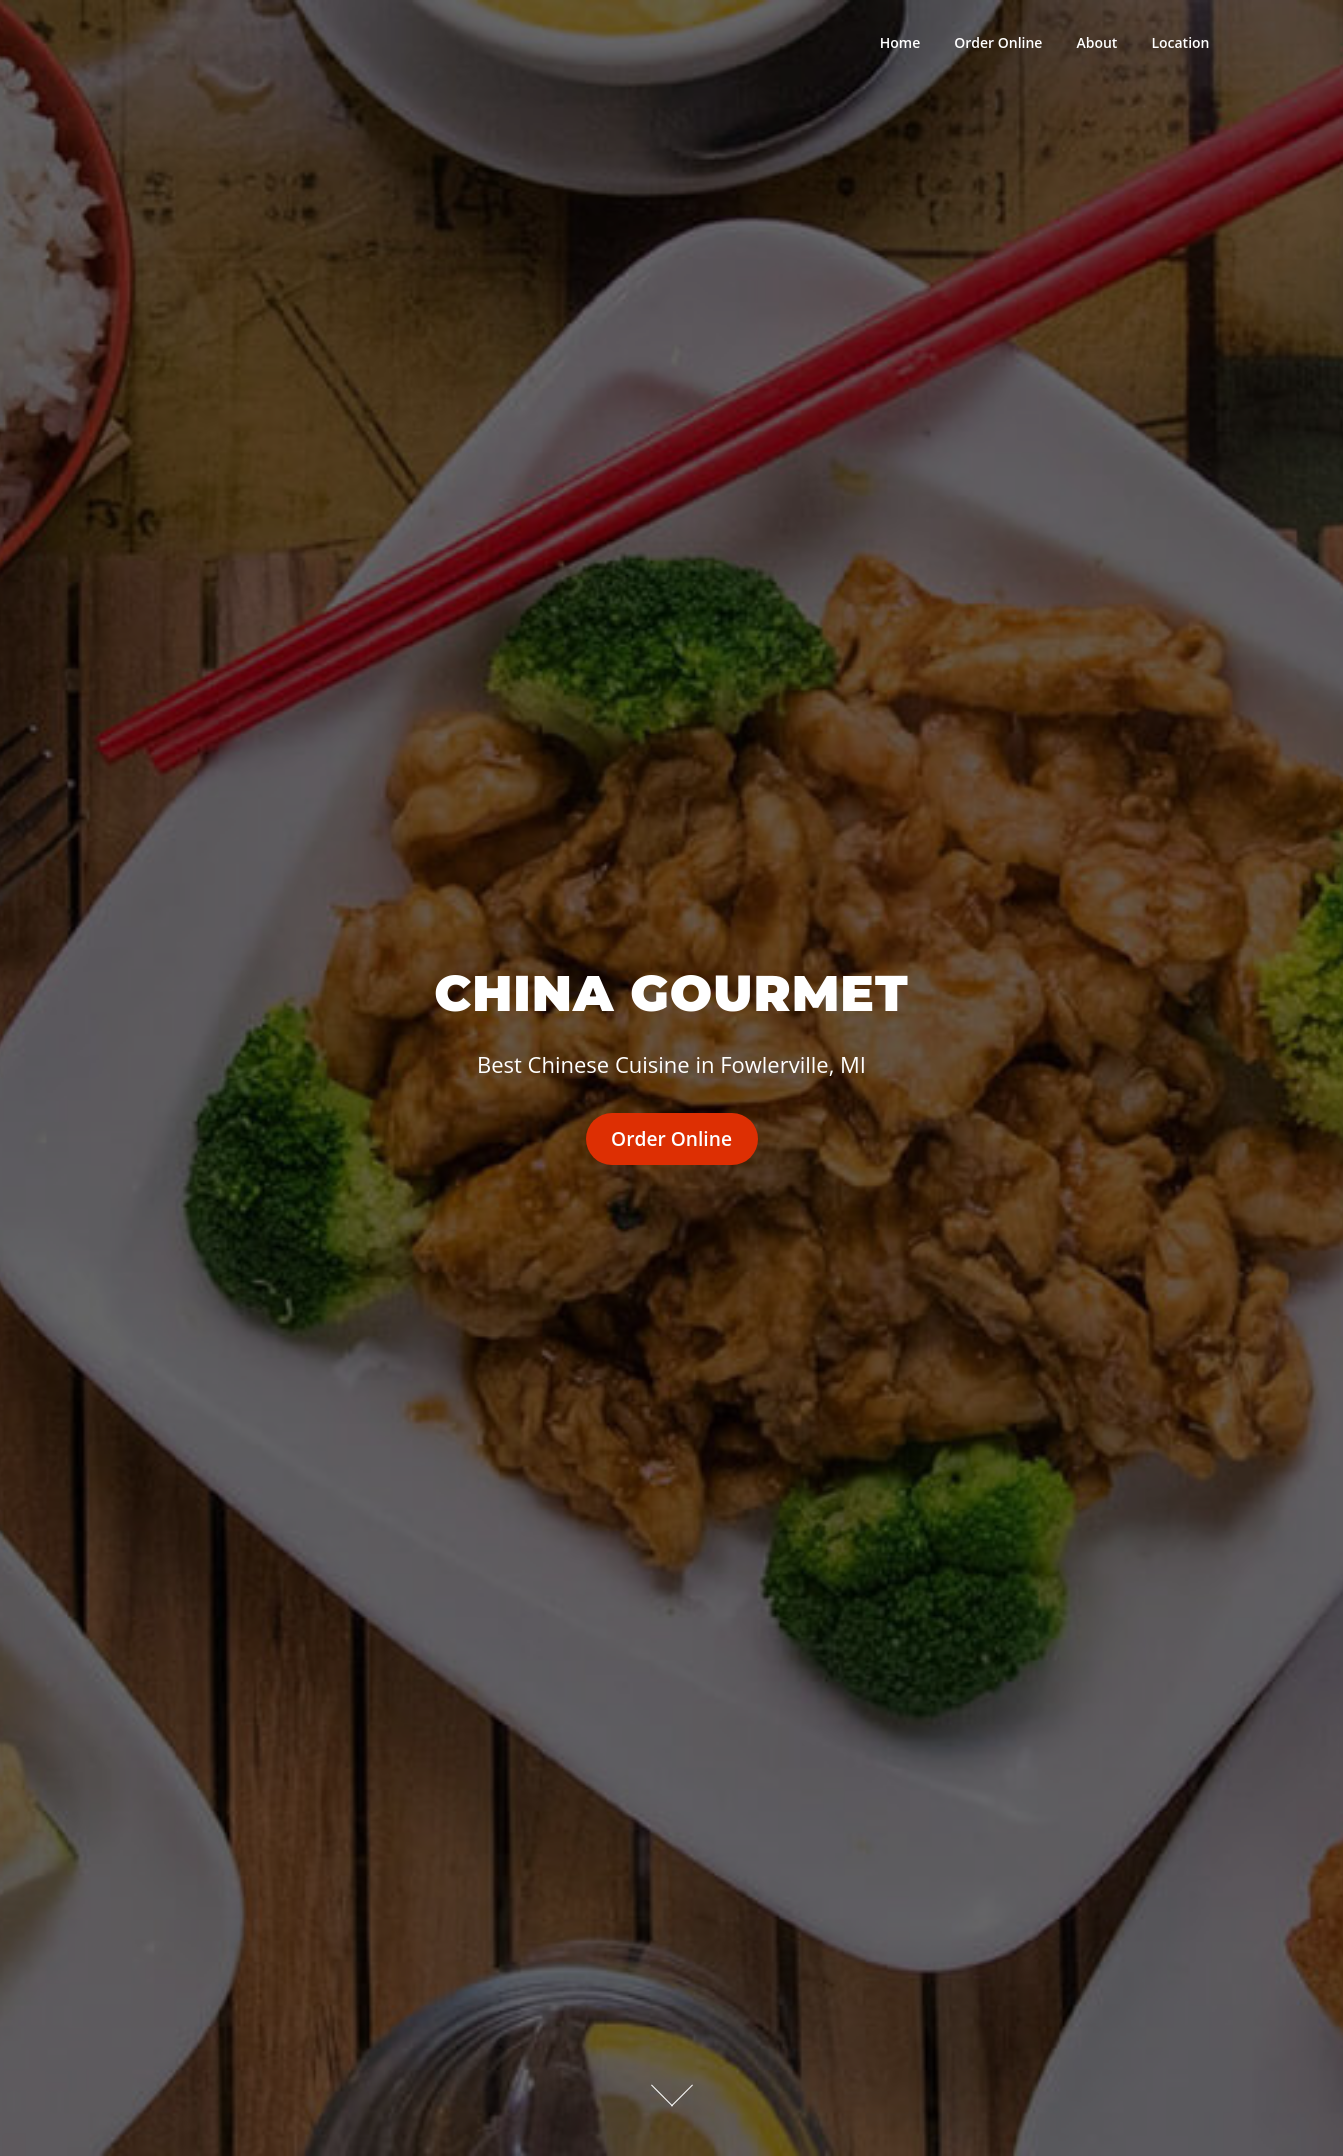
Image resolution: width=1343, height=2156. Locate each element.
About (1096, 42)
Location (1180, 42)
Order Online (998, 42)
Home (900, 42)
